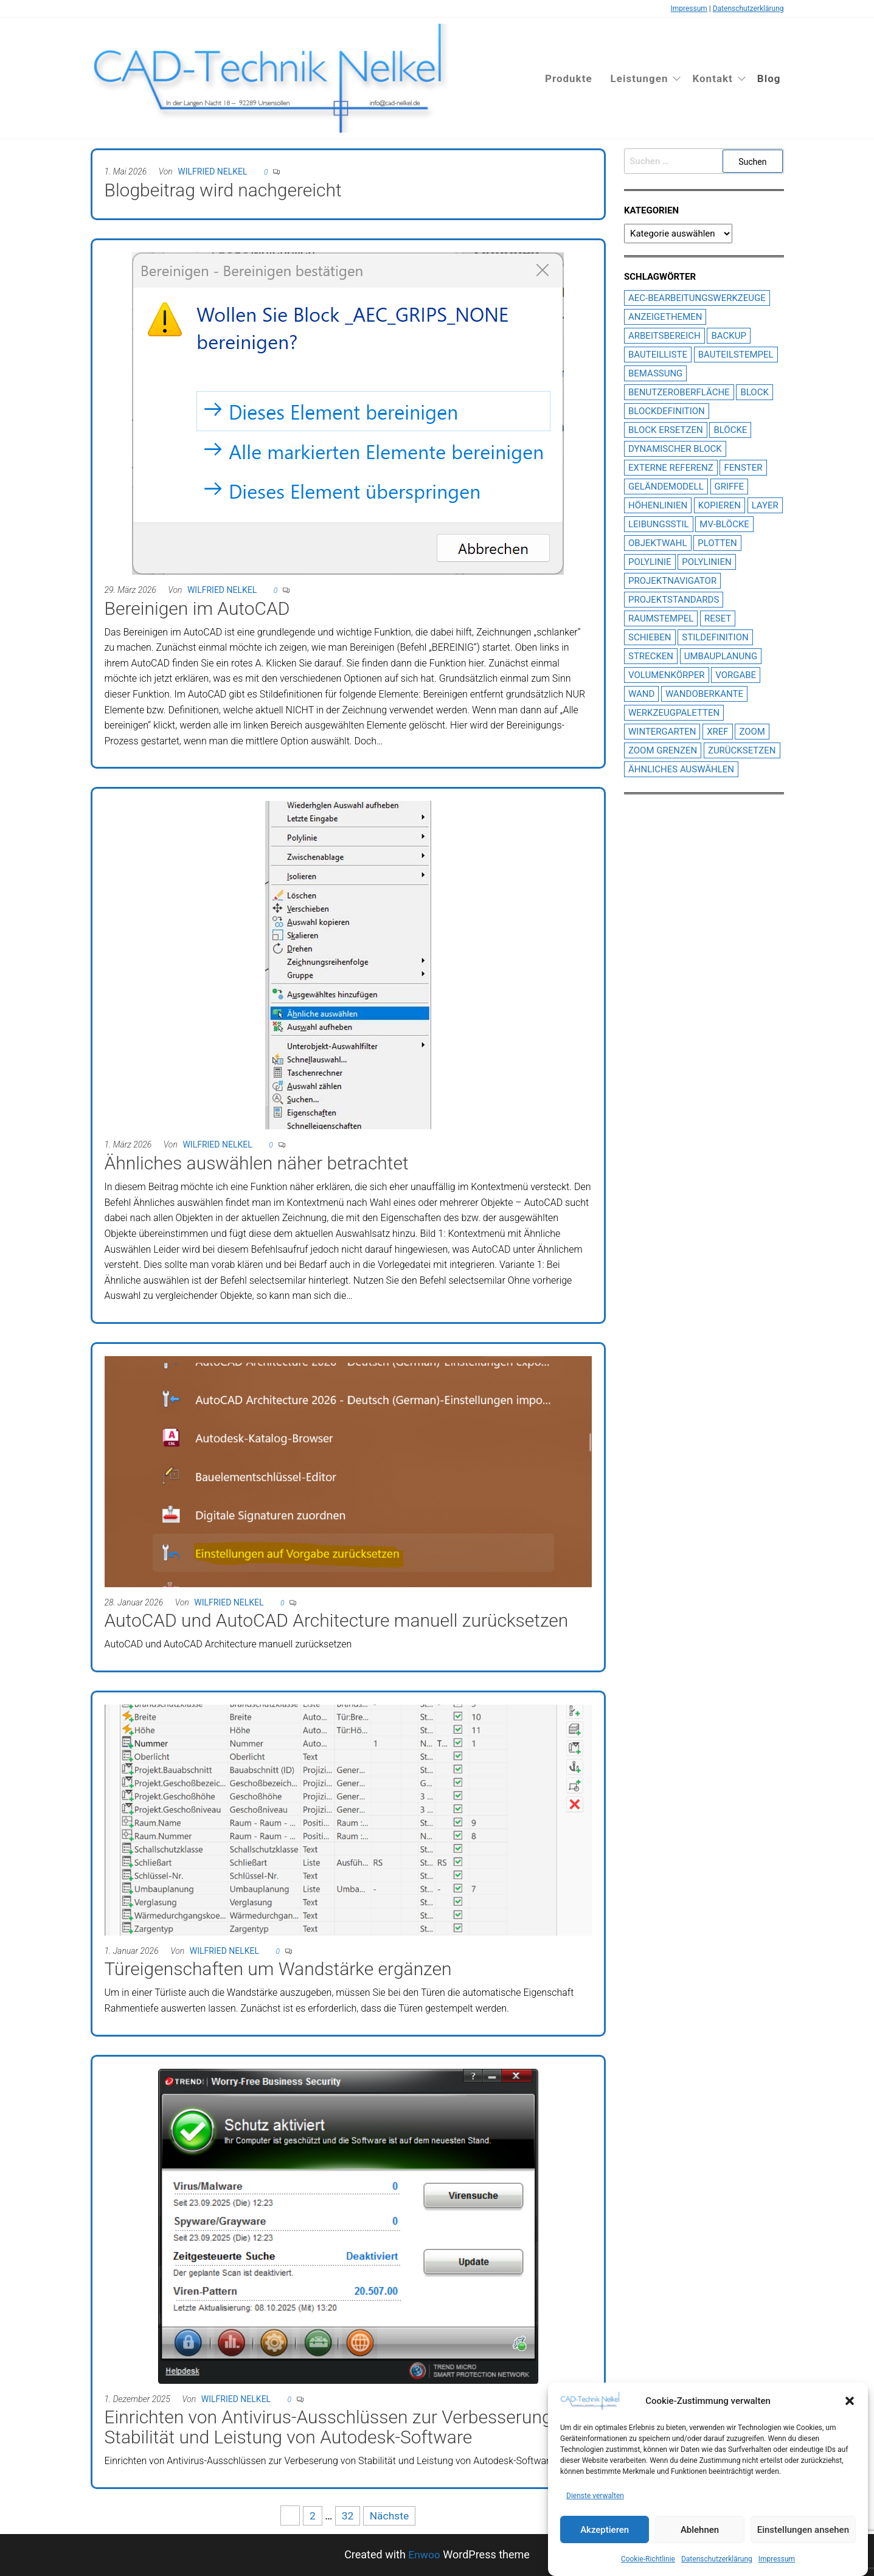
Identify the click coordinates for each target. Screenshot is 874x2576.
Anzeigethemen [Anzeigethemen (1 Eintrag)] (665, 316)
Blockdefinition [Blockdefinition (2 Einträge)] (666, 411)
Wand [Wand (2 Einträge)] (641, 693)
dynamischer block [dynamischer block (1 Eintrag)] (675, 448)
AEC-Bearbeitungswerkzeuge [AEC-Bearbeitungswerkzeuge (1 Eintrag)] (697, 298)
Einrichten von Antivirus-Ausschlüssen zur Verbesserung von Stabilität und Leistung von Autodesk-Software (345, 2427)
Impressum (776, 2559)
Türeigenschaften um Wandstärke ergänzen (278, 1968)
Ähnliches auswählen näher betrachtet (257, 1163)
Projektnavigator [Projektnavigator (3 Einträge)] (672, 580)
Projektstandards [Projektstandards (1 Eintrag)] (673, 599)
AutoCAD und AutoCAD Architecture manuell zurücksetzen (337, 1620)
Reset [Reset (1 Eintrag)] (717, 618)
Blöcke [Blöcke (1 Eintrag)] (730, 429)
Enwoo (424, 2554)
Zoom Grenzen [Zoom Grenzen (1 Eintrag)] (662, 750)
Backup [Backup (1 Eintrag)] (728, 335)
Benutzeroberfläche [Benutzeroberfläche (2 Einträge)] (679, 392)
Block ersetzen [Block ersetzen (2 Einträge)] (665, 429)
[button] (850, 2401)
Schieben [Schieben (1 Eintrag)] (649, 637)
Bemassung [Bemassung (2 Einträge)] (655, 373)
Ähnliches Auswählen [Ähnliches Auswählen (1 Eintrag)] (681, 769)
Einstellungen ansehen (803, 2529)
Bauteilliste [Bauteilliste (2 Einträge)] (657, 354)
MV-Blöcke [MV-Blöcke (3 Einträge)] (724, 524)
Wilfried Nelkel (212, 171)
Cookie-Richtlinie (648, 2559)
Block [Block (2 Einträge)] (754, 392)
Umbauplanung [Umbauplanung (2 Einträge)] (720, 656)
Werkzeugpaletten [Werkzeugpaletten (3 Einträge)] (674, 712)
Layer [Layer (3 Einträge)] (765, 505)
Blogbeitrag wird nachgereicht (223, 190)
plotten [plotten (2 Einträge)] (717, 543)
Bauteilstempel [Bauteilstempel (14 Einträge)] (736, 354)
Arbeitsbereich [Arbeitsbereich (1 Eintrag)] (664, 335)
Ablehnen (700, 2529)
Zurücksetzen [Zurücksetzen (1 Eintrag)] (742, 750)
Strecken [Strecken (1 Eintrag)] (650, 656)
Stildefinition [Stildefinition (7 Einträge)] (715, 637)
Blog (769, 78)
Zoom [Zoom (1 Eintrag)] (752, 731)
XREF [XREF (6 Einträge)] (717, 731)
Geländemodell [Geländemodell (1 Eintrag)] (666, 486)
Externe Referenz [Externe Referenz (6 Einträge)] (670, 467)
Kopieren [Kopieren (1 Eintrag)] (719, 505)
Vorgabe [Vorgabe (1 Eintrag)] (735, 675)
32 (347, 2515)
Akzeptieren (604, 2529)
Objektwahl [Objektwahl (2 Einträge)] (657, 543)
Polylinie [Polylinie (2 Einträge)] (649, 561)
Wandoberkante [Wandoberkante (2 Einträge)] (704, 693)
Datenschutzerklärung (716, 2559)
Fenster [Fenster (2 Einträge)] (743, 467)
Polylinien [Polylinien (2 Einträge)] (706, 561)
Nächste (389, 2515)
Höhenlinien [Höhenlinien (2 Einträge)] (657, 505)
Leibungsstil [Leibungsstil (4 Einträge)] (658, 524)
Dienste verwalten (595, 2495)
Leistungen (639, 78)
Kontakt (712, 78)
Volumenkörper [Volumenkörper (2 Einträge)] (666, 675)
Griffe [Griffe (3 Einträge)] (729, 486)
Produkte (568, 78)
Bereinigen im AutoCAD (197, 608)
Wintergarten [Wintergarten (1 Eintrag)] (662, 731)
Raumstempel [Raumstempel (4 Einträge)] (660, 618)
